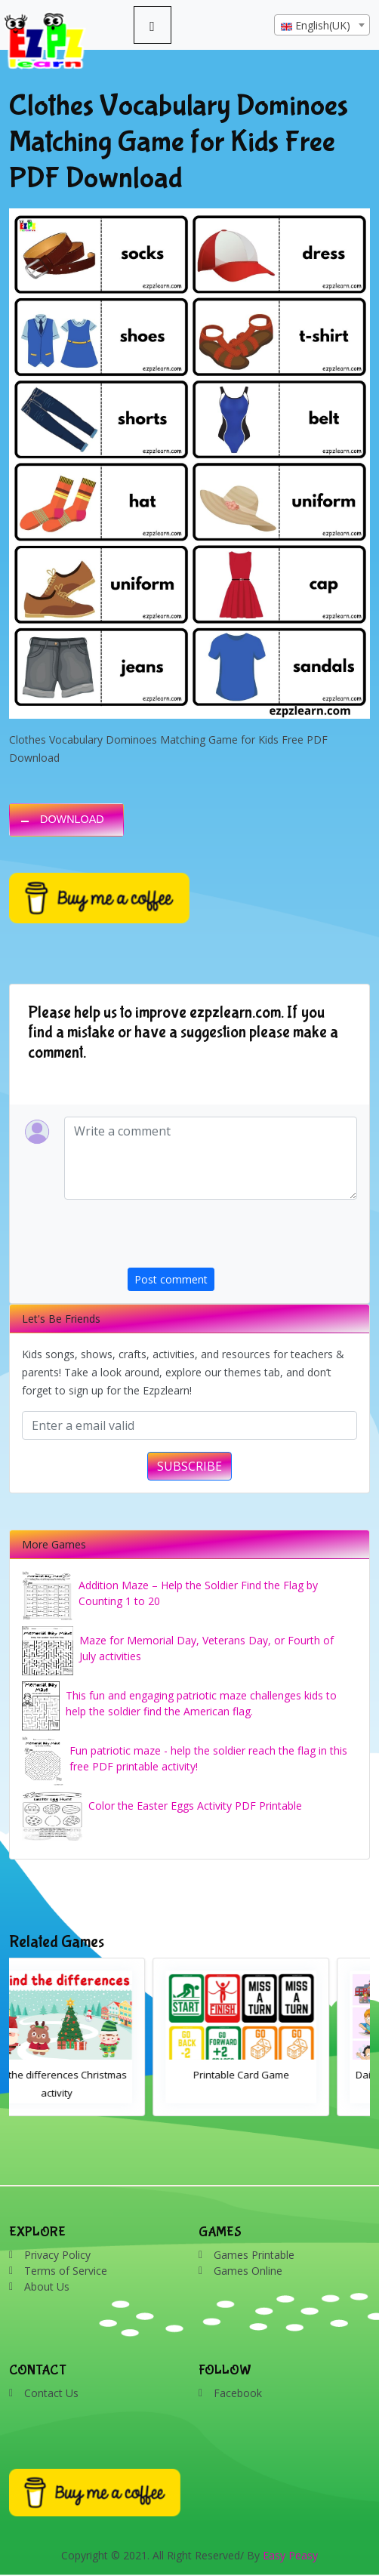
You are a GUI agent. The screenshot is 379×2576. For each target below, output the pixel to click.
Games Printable (254, 2255)
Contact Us (51, 2393)
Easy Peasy (290, 2555)
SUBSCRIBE (189, 1466)
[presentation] (242, 1238)
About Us (46, 2286)
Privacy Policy (57, 2255)
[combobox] (322, 24)
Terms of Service (65, 2270)
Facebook (238, 2393)
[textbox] (322, 25)
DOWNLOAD (72, 819)
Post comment (171, 1279)
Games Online (248, 2270)
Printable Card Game (282, 2074)
